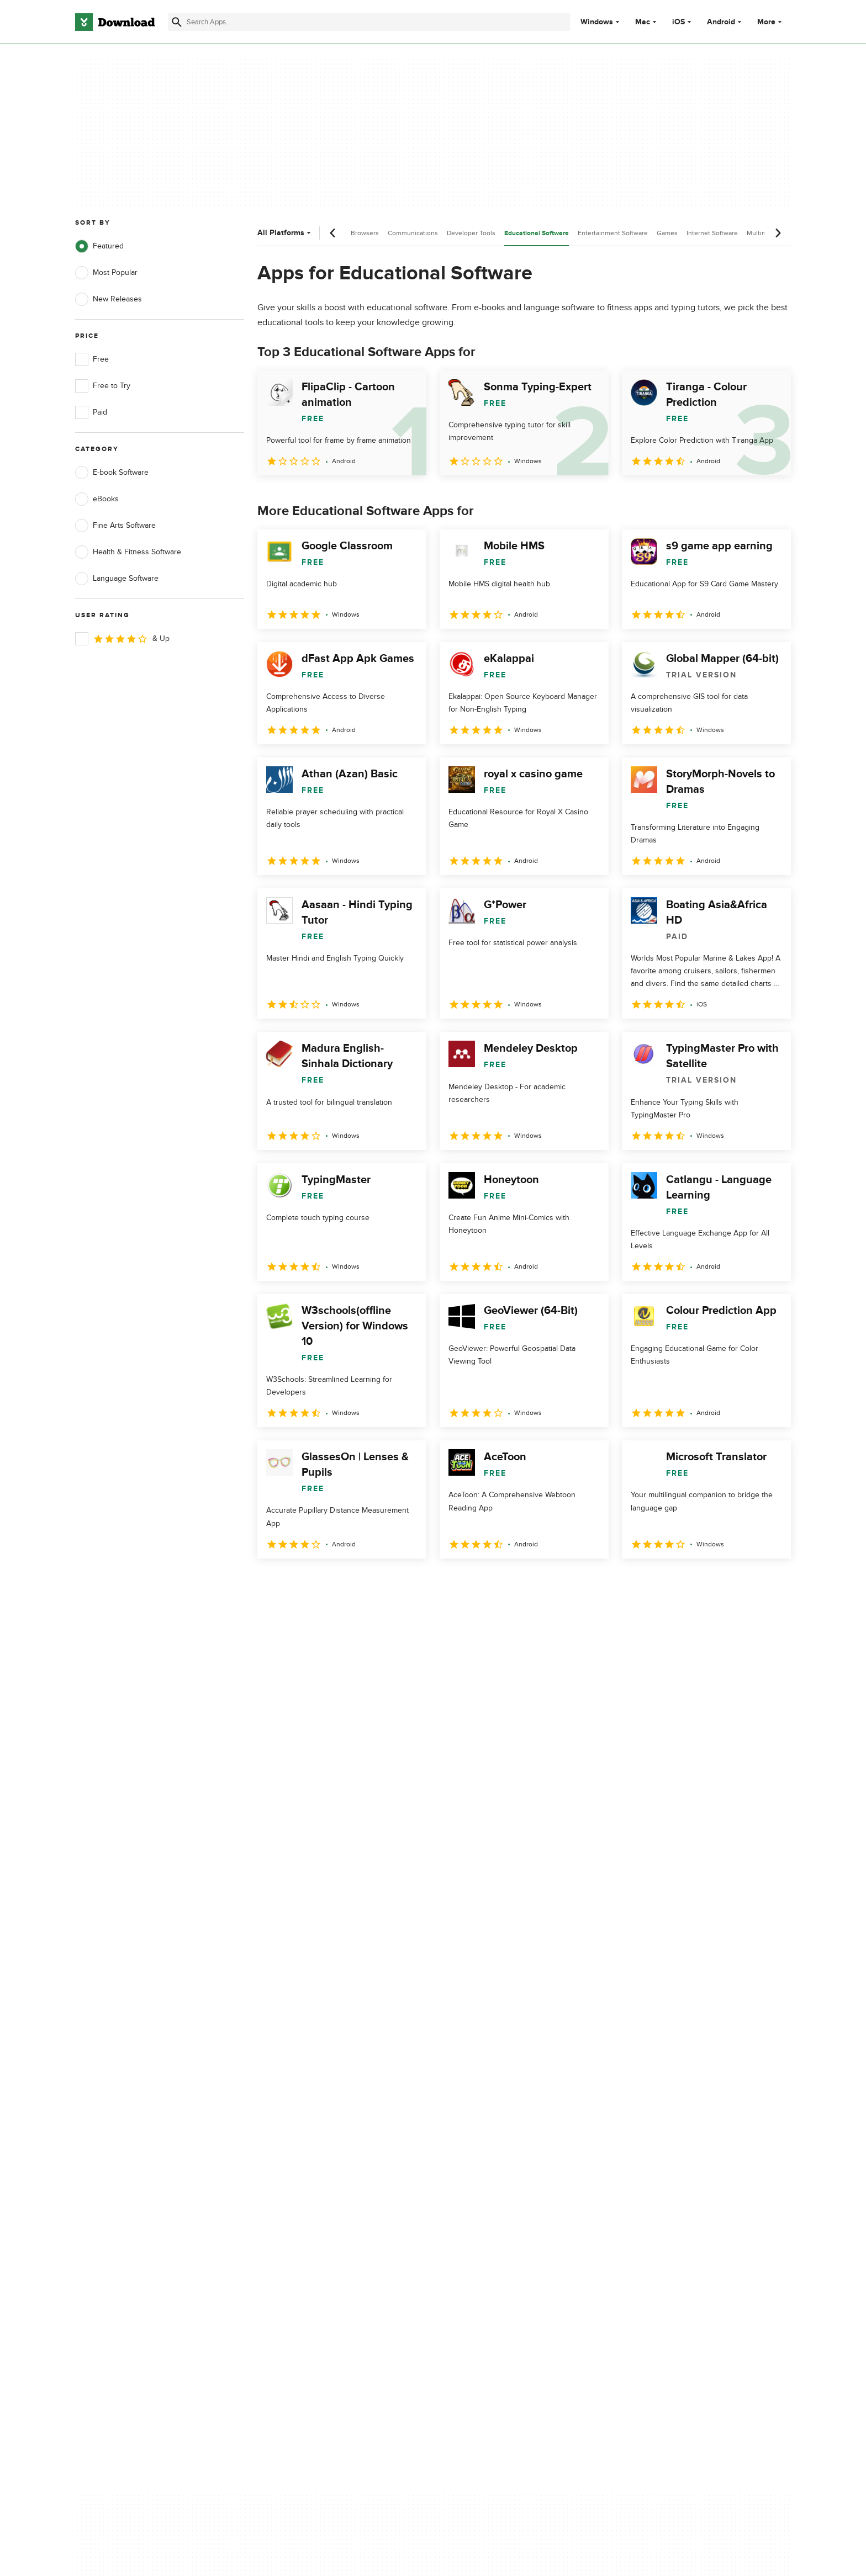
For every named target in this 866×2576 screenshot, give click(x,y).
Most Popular (106, 272)
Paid (91, 412)
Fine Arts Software (115, 525)
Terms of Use (498, 2118)
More (770, 21)
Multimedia (763, 233)
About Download (304, 2099)
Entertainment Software (613, 233)
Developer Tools (471, 233)
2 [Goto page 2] (297, 1582)
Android (721, 22)
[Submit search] (177, 22)
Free (92, 359)
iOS (678, 22)
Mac (642, 22)
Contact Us (294, 2137)
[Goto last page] (771, 1583)
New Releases (108, 299)
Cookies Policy (500, 2137)
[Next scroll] (777, 233)
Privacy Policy (499, 2099)
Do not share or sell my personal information (516, 2161)
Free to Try (102, 386)
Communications (413, 233)
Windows (596, 22)
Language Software (117, 578)
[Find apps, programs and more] (368, 22)
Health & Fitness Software (128, 552)
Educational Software (536, 233)
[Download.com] (115, 22)
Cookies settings (504, 2187)
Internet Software (712, 233)
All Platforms (285, 232)
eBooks (97, 499)
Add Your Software (307, 2118)
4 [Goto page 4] (354, 1582)
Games (667, 233)
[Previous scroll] (333, 233)
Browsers (365, 233)
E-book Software (112, 472)
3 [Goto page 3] (326, 1582)
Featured (99, 246)
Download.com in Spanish (319, 2156)
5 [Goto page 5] (383, 1582)
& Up (122, 638)
